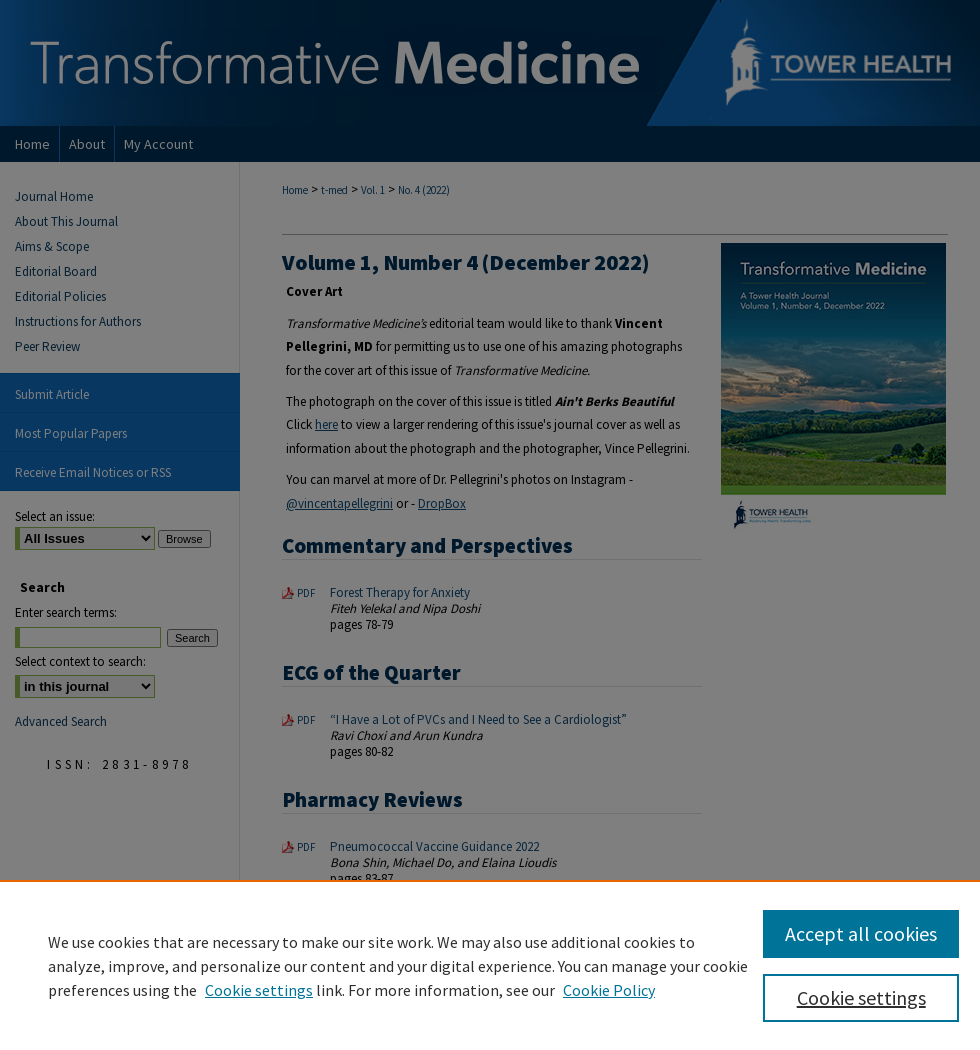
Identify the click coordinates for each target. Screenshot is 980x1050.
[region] (490, 965)
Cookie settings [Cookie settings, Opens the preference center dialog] (861, 997)
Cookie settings (259, 990)
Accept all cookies (861, 933)
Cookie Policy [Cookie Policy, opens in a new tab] (609, 990)
